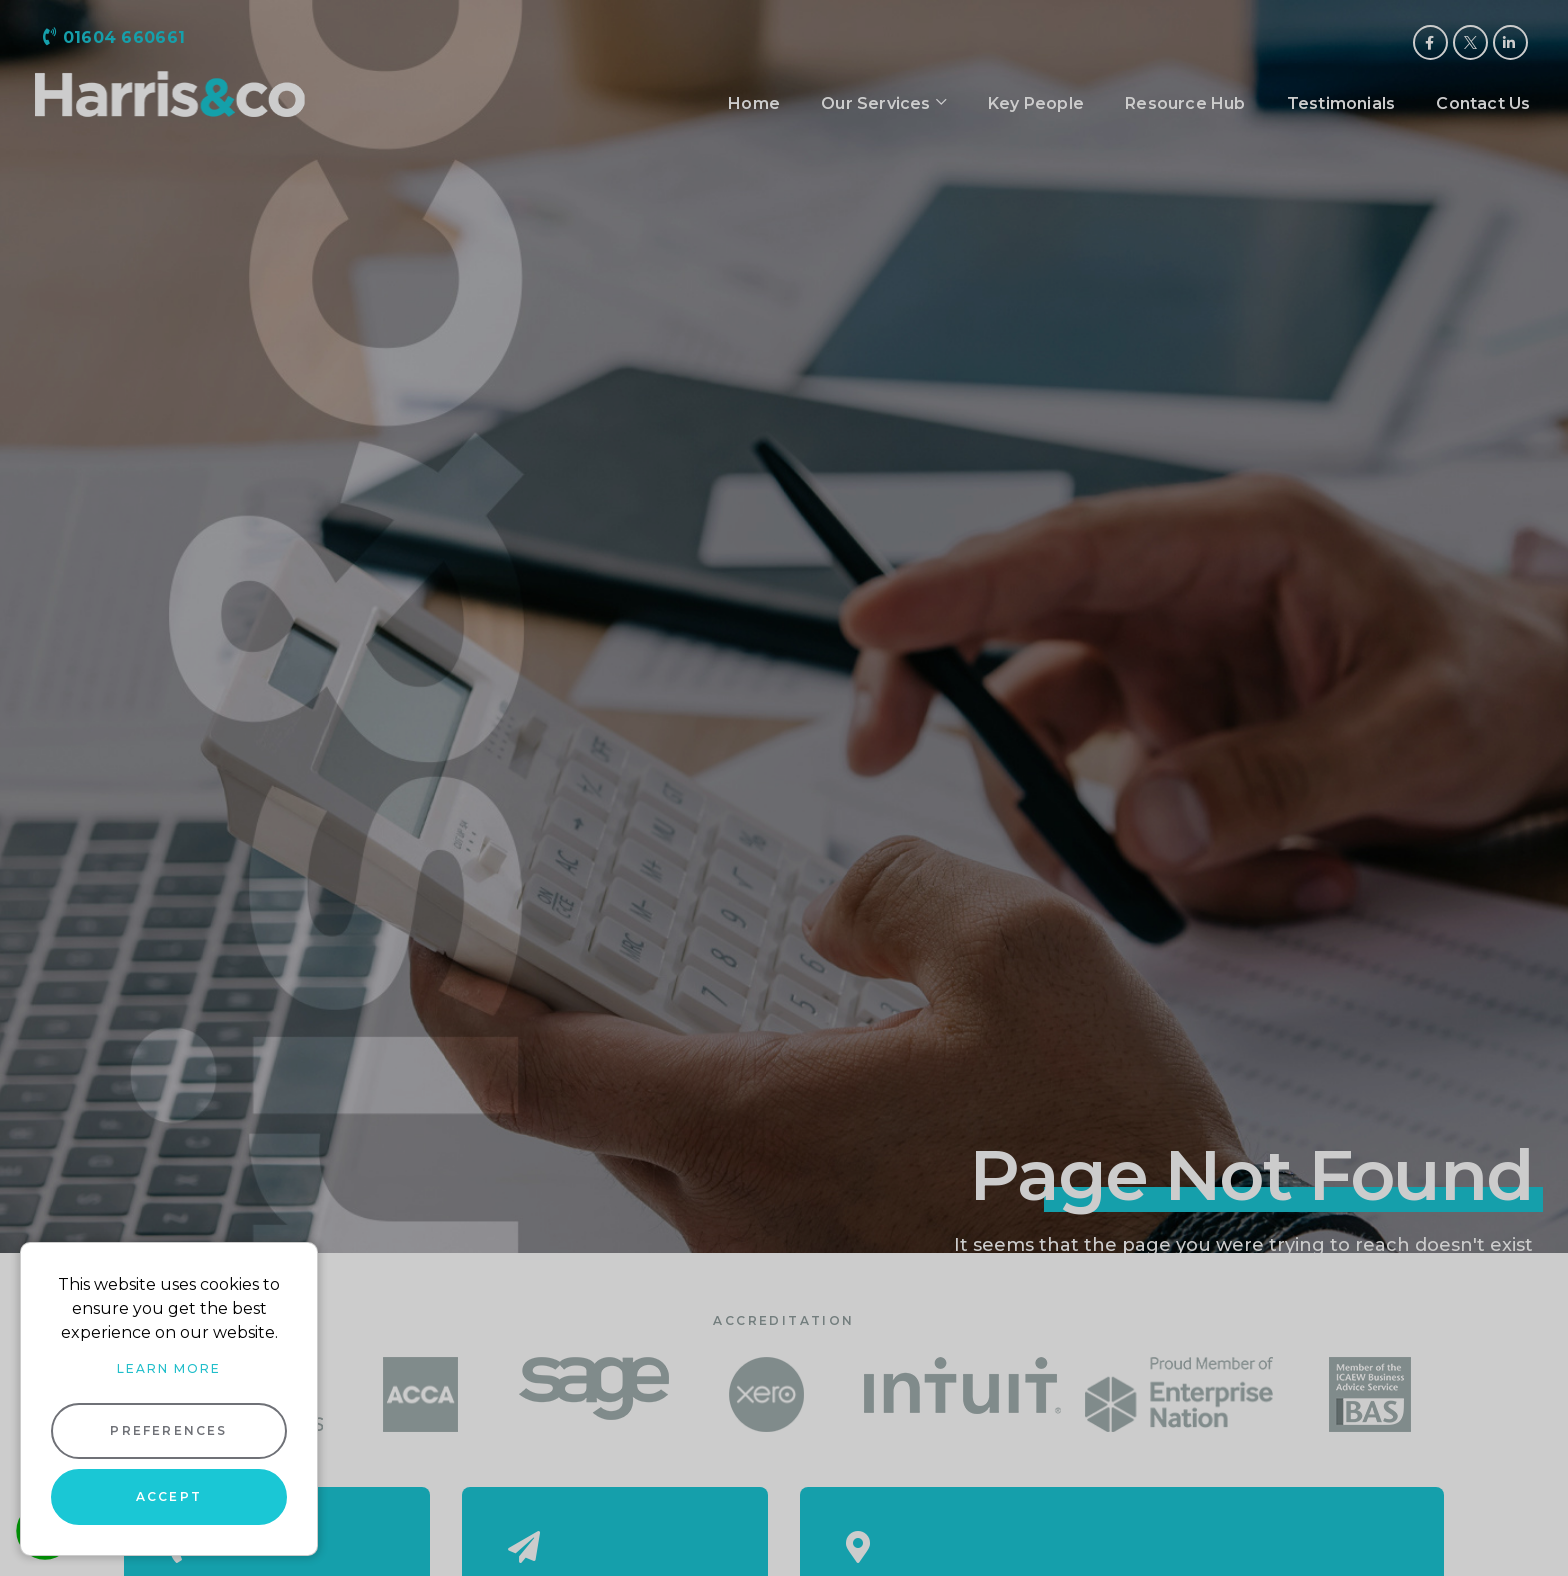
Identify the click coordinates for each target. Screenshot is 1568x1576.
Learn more (169, 1368)
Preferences (168, 1430)
